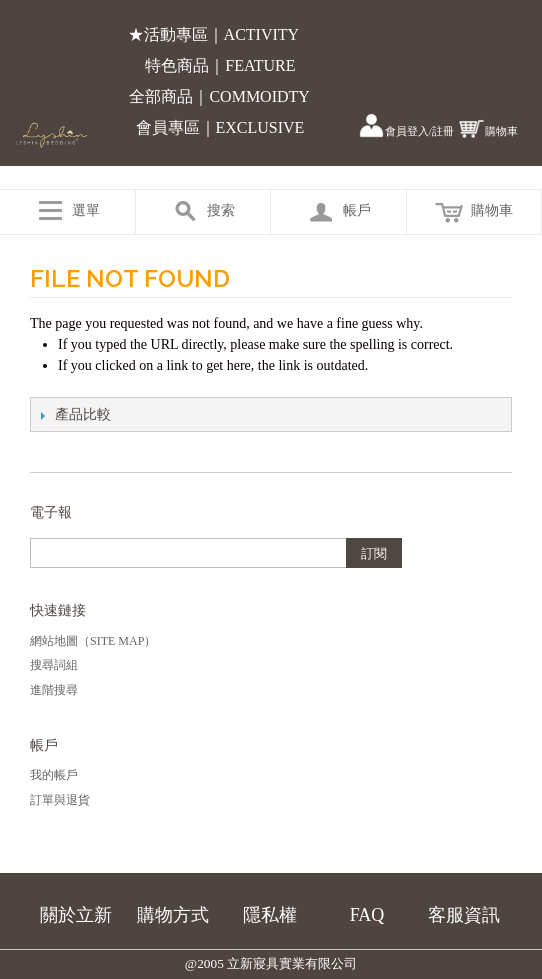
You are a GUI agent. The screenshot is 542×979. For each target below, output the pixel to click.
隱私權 (270, 915)
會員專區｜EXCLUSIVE (220, 127)
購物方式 (173, 915)
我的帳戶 (54, 775)
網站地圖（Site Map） (93, 641)
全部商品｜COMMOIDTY (219, 96)
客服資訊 (464, 915)
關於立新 (76, 915)
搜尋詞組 (54, 665)
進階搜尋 (54, 690)
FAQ (367, 915)
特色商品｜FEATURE (220, 65)
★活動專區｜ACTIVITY (214, 34)
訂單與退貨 (60, 800)
